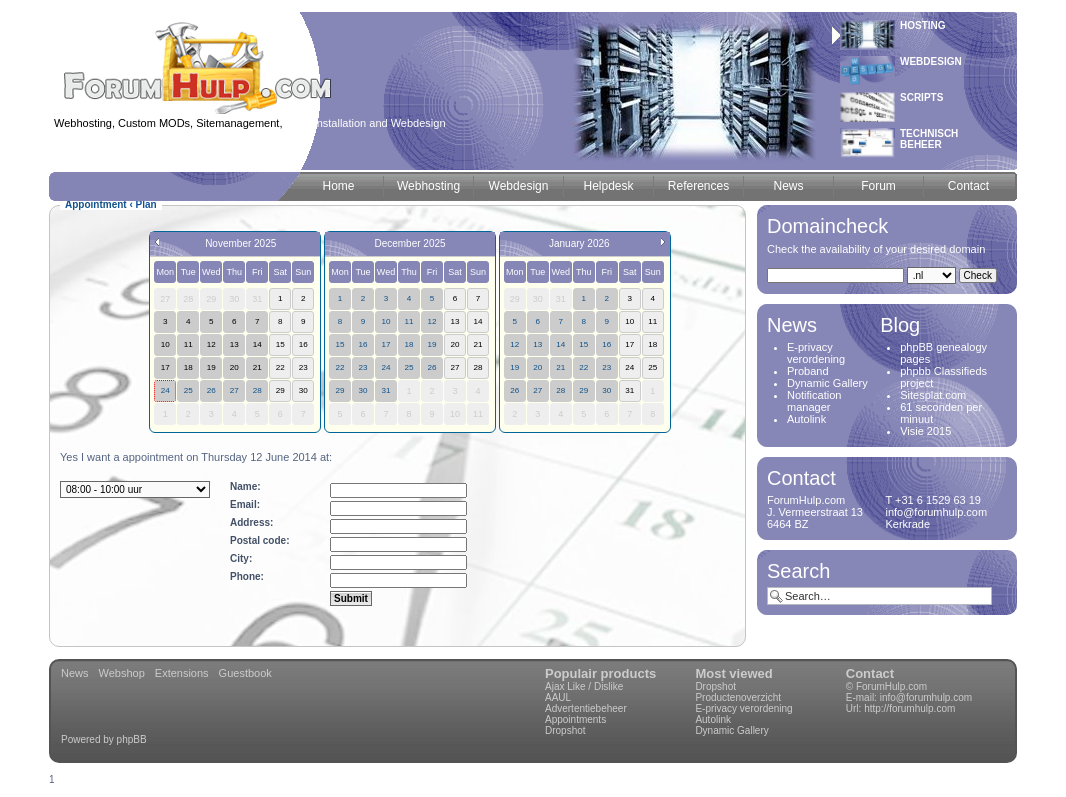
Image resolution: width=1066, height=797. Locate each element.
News (75, 673)
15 (339, 344)
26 (211, 390)
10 (385, 321)
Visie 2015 (925, 431)
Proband (808, 371)
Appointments (575, 719)
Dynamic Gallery (827, 383)
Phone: (247, 576)
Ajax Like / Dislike (584, 686)
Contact (870, 673)
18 (408, 344)
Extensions (182, 673)
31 (385, 390)
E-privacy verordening (816, 353)
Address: (251, 522)
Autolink (806, 419)
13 (537, 344)
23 (362, 367)
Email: (245, 504)
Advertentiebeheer (586, 708)
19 (431, 344)
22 (339, 367)
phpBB (132, 739)
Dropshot (565, 730)
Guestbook (245, 673)
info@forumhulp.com (926, 697)
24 (165, 390)
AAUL (558, 697)
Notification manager (814, 401)
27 (234, 390)
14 (560, 344)
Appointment (96, 204)
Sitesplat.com (933, 395)
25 (188, 390)
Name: (245, 486)
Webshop (122, 673)
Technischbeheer (929, 139)
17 (385, 344)
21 (560, 367)
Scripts (921, 97)
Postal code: (259, 540)
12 (431, 321)
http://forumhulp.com (909, 708)
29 (339, 390)
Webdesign (931, 61)
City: (241, 558)
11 (408, 321)
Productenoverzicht (738, 697)
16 (362, 344)
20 (537, 367)
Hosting (923, 25)
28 (257, 390)
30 (362, 390)
